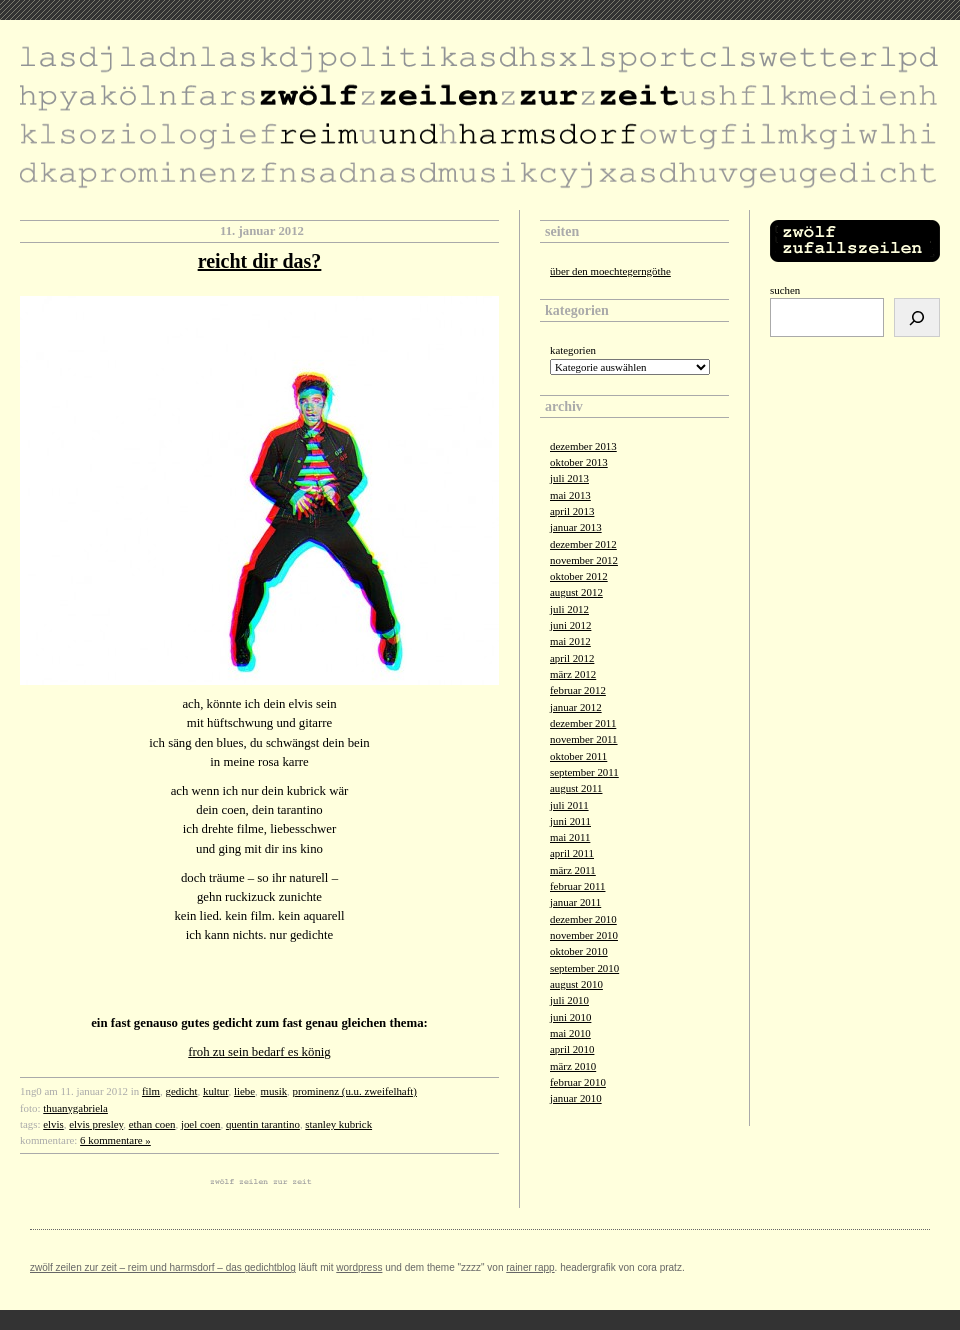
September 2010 (584, 968)
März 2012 (573, 674)
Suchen (785, 290)
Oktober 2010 (579, 951)
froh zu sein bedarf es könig (259, 1052)
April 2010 (572, 1049)
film (151, 1091)
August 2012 (576, 592)
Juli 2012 (569, 609)
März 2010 (573, 1066)
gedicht (181, 1091)
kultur (216, 1091)
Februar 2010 (578, 1082)
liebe (244, 1091)
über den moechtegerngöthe (610, 271)
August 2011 (576, 788)
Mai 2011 (570, 837)
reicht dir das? (260, 261)
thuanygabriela (75, 1108)
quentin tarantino (263, 1124)
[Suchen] (917, 317)
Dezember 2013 (583, 446)
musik (274, 1091)
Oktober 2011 (578, 756)
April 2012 (572, 658)
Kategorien (573, 350)
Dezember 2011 (583, 723)
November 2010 (584, 935)
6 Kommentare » (115, 1140)
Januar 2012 (576, 707)
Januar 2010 (576, 1098)
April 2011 (572, 853)
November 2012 (584, 560)
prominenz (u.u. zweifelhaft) (355, 1091)
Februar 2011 (577, 886)
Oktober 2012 (579, 576)
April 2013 (572, 511)
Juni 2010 (570, 1017)
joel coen (201, 1124)
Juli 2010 (569, 1000)
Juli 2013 (569, 478)
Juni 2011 (570, 821)
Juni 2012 (570, 625)
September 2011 (584, 772)
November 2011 (584, 739)
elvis (53, 1124)
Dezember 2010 (583, 919)
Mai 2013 (570, 495)
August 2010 (576, 984)
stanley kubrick (338, 1124)
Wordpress (359, 1267)
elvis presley (96, 1124)
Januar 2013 (576, 527)
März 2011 (573, 870)
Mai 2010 (570, 1033)
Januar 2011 (575, 902)
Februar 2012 (578, 690)
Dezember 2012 (583, 544)
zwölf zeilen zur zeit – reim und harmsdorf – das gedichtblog (163, 1267)
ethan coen (152, 1124)
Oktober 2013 (579, 462)
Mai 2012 (570, 641)
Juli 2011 (569, 805)
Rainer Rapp (530, 1267)
